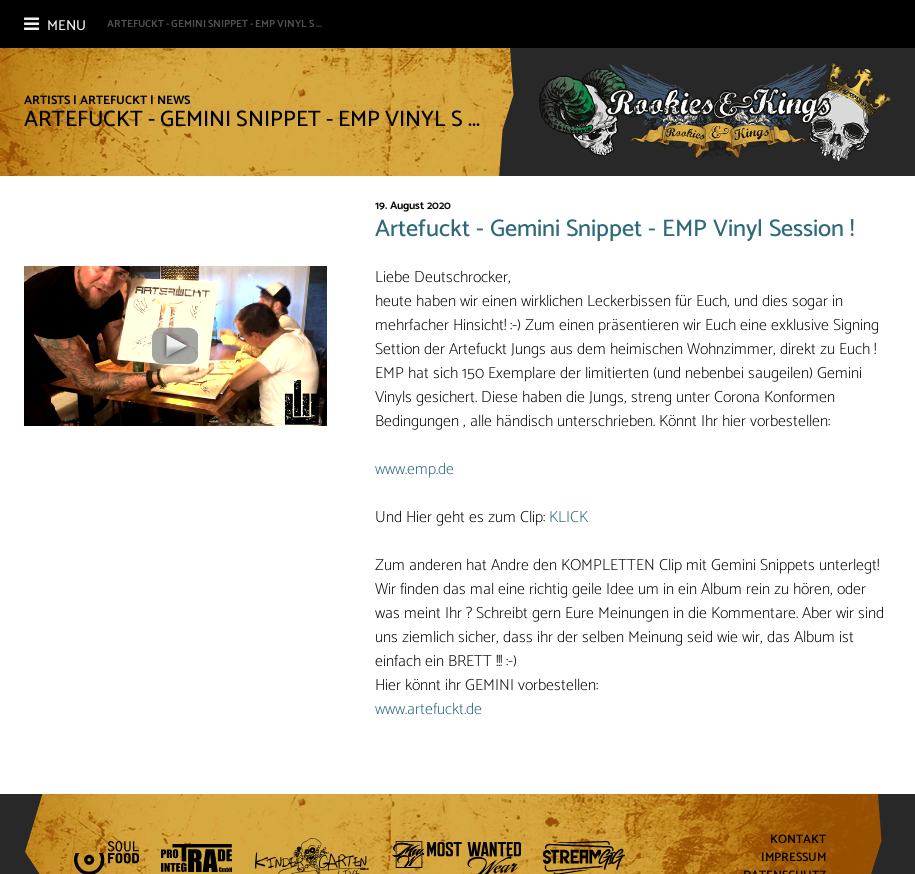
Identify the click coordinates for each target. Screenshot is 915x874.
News (173, 100)
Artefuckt (113, 100)
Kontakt (798, 840)
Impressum (793, 858)
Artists (47, 100)
